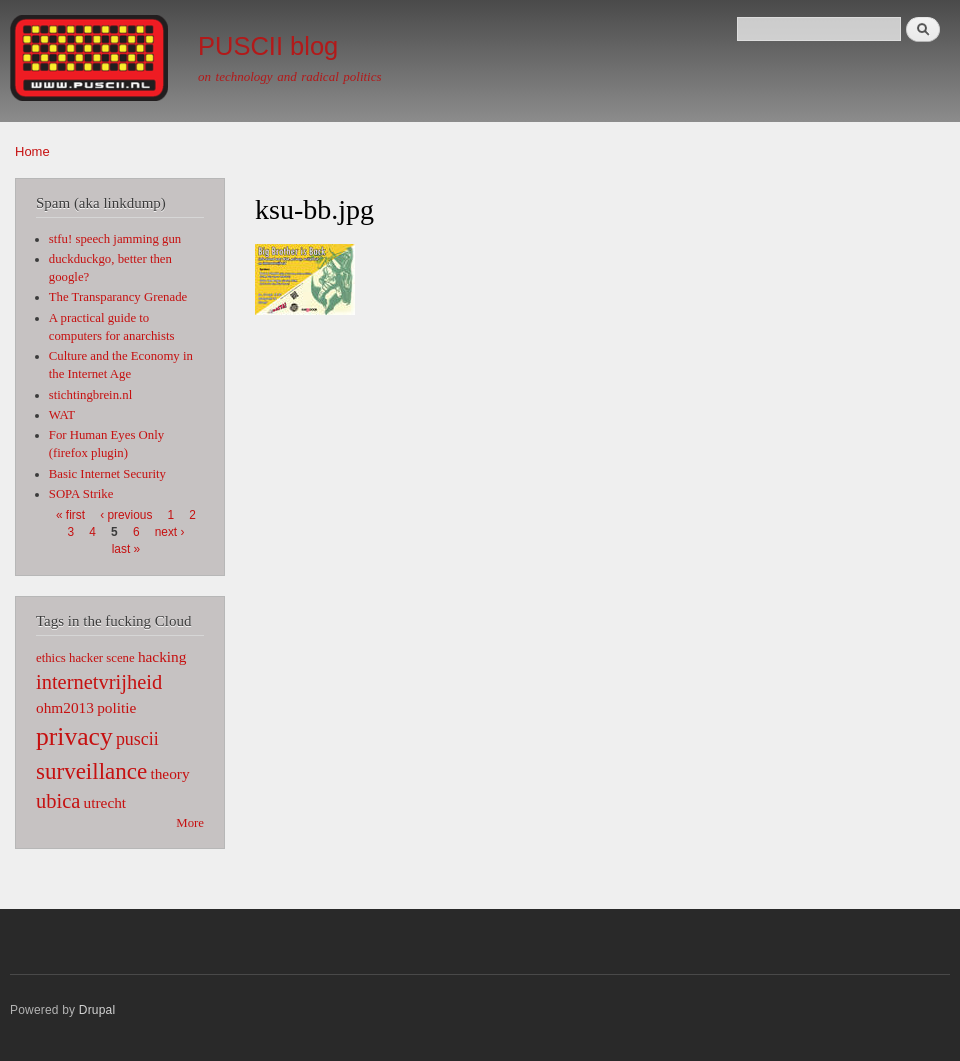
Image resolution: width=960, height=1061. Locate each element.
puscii (137, 739)
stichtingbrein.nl (90, 395)
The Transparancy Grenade (118, 297)
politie (116, 707)
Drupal (97, 1010)
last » (126, 549)
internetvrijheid (99, 682)
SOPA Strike (81, 494)
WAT (62, 415)
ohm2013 (65, 707)
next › (170, 532)
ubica (58, 801)
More (190, 823)
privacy (74, 736)
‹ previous (126, 515)
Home (32, 151)
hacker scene (102, 658)
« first (70, 515)
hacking (162, 656)
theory (169, 773)
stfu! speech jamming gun (115, 239)
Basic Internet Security (107, 474)
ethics (51, 658)
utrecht (105, 802)
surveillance (91, 771)
